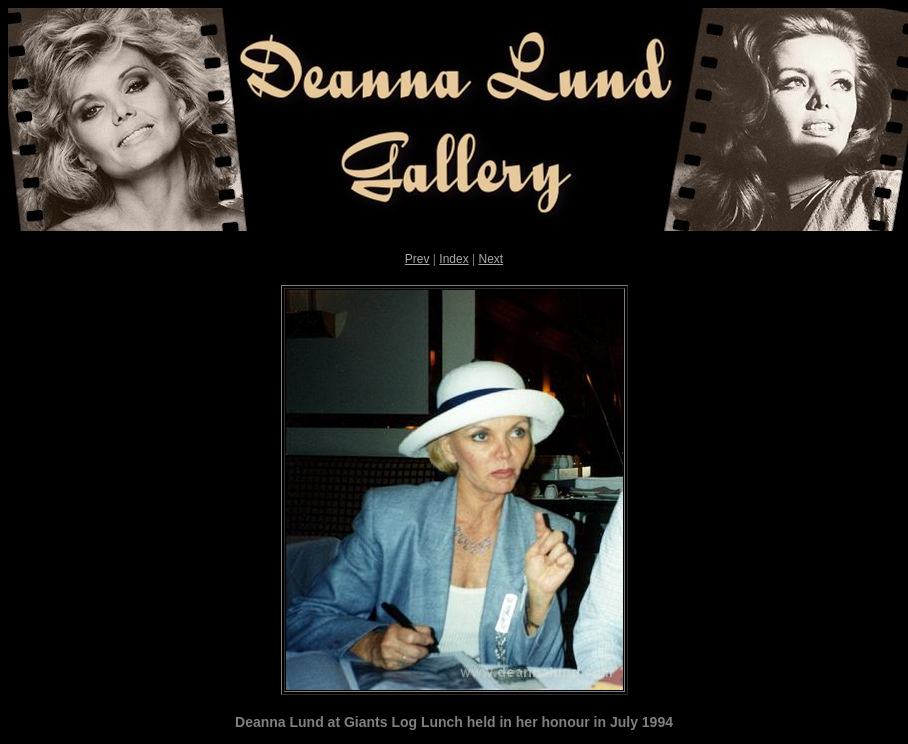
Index (453, 259)
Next (490, 259)
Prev (417, 259)
